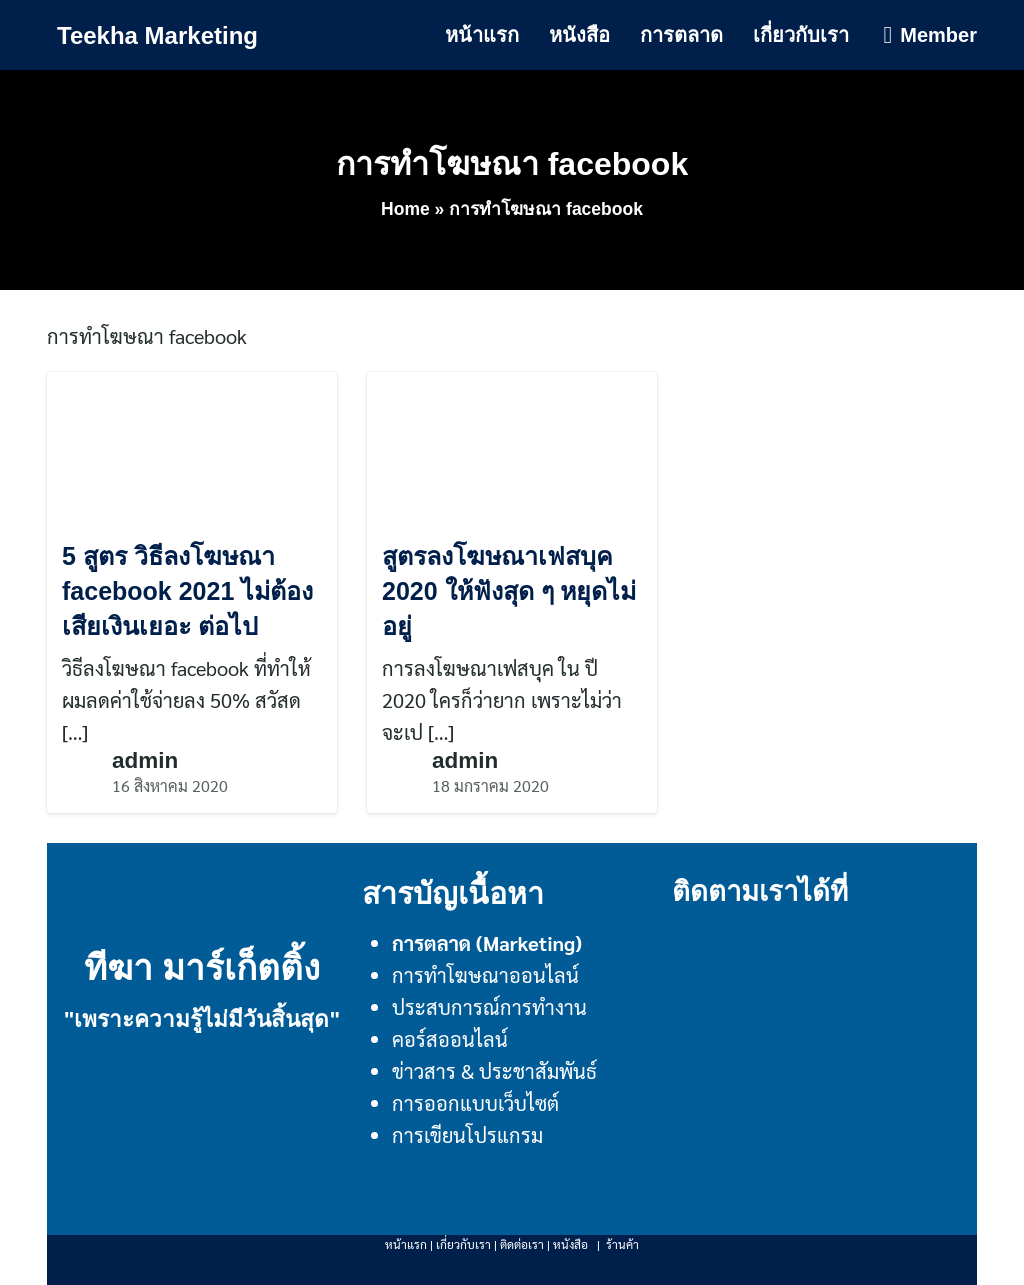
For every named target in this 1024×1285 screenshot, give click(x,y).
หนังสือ (579, 35)
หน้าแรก (482, 35)
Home (405, 209)
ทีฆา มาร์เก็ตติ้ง (202, 967)
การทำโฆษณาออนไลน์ (485, 975)
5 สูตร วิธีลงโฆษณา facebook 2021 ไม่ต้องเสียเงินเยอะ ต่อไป (187, 591)
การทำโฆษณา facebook (512, 164)
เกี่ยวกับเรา (801, 35)
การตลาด (681, 35)
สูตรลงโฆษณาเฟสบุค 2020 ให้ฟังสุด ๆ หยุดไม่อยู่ (509, 591)
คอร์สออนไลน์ (450, 1039)
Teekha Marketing (157, 35)
